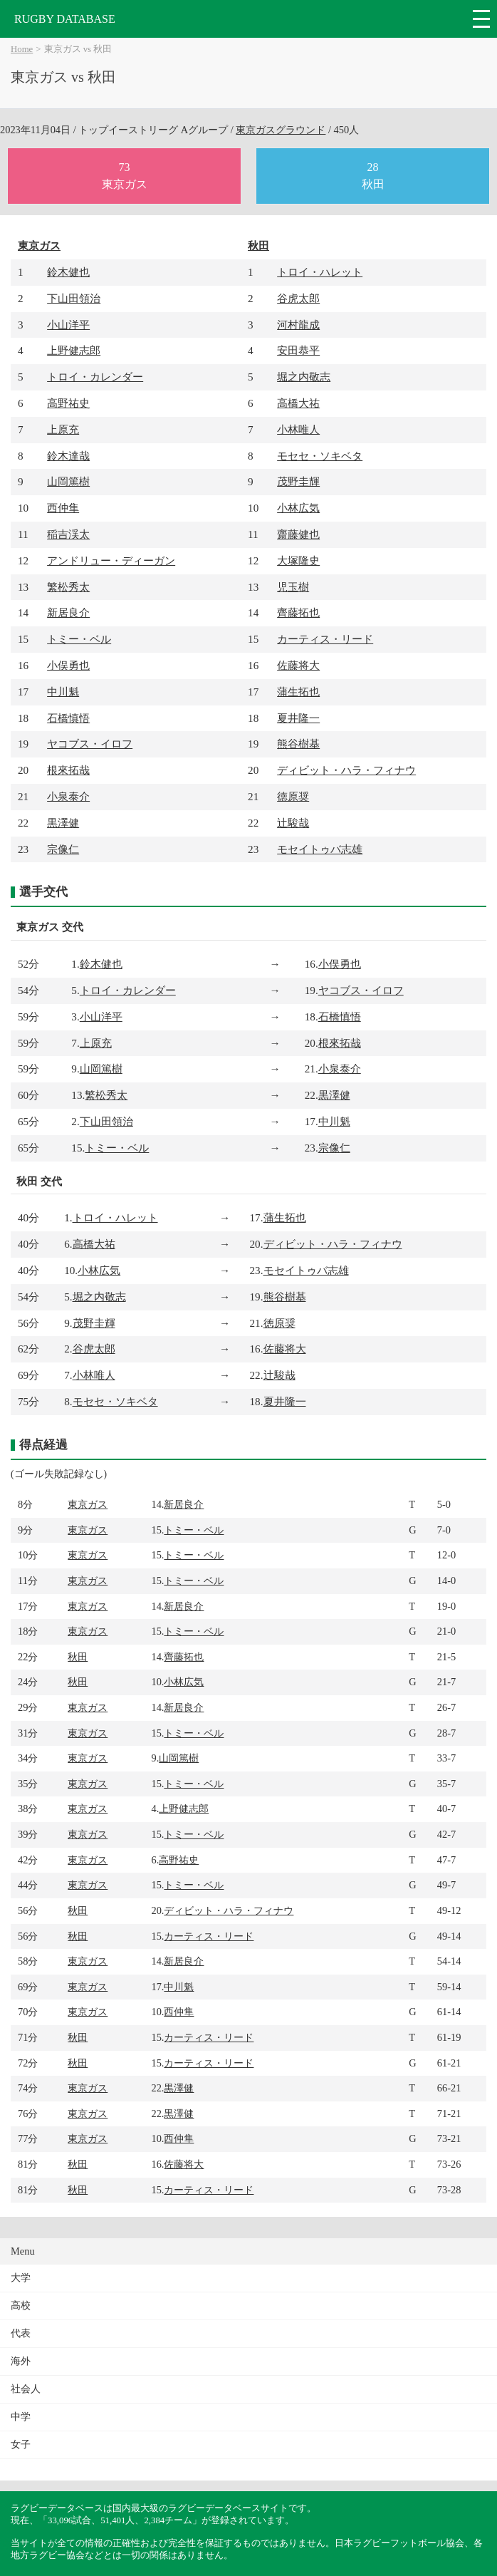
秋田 (258, 245)
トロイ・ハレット (319, 272)
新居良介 (68, 612)
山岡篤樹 (68, 481)
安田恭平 (298, 350)
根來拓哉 (68, 770)
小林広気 (298, 508)
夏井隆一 (298, 718)
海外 (21, 2361)
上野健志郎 (73, 350)
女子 (21, 2444)
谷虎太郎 (298, 298)
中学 (21, 2416)
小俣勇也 (68, 665)
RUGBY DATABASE (64, 19)
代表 (21, 2333)
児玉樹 (293, 587)
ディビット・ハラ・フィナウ (346, 770)
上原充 (63, 429)
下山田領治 (73, 298)
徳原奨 (293, 796)
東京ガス (39, 245)
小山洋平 (68, 325)
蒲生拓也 (298, 692)
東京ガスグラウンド (280, 129)
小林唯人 (298, 429)
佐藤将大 (298, 665)
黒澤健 (63, 823)
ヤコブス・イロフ (89, 744)
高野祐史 (68, 403)
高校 (21, 2305)
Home (22, 49)
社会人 (26, 2389)
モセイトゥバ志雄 (319, 849)
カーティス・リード (325, 639)
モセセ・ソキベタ (319, 456)
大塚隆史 (298, 560)
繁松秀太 (68, 587)
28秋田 (373, 175)
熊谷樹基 (298, 744)
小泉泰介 (68, 796)
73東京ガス (124, 175)
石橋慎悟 (68, 718)
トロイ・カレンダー (95, 377)
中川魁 (63, 692)
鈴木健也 (68, 272)
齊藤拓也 (298, 612)
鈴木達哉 (68, 456)
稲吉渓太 (68, 534)
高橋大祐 (298, 403)
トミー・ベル (79, 639)
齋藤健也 (298, 534)
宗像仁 (63, 849)
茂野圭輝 (298, 481)
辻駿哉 (293, 823)
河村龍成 (298, 325)
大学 (21, 2277)
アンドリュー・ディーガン (111, 560)
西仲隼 (63, 508)
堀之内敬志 (303, 377)
